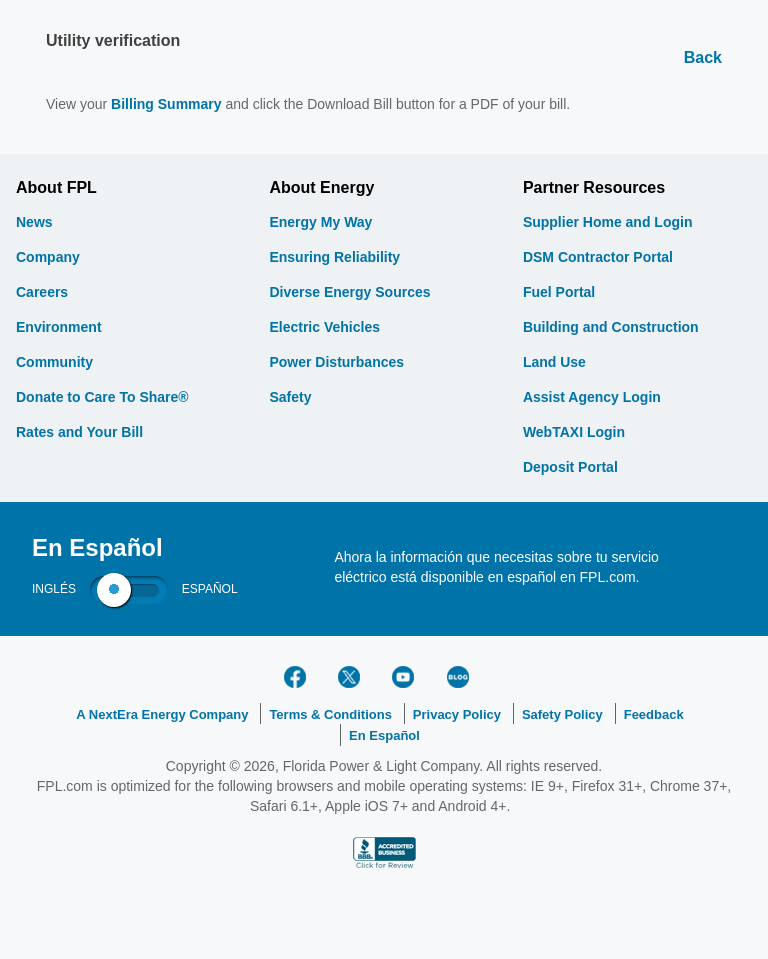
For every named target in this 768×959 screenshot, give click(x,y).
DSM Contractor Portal (598, 257)
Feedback (654, 714)
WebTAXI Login (574, 432)
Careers (42, 292)
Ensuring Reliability (334, 257)
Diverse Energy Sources (349, 292)
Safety (290, 397)
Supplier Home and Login (608, 222)
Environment (59, 327)
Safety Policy (562, 714)
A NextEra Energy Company (162, 714)
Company (48, 257)
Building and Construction (611, 327)
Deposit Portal (570, 467)
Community (54, 362)
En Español (384, 735)
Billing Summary (166, 104)
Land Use (554, 362)
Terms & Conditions (330, 714)
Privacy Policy (457, 714)
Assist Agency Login (592, 397)
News (34, 222)
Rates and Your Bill (79, 432)
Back (703, 57)
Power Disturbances (336, 362)
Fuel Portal (559, 292)
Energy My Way (320, 222)
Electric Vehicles (324, 327)
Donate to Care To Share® (102, 397)
